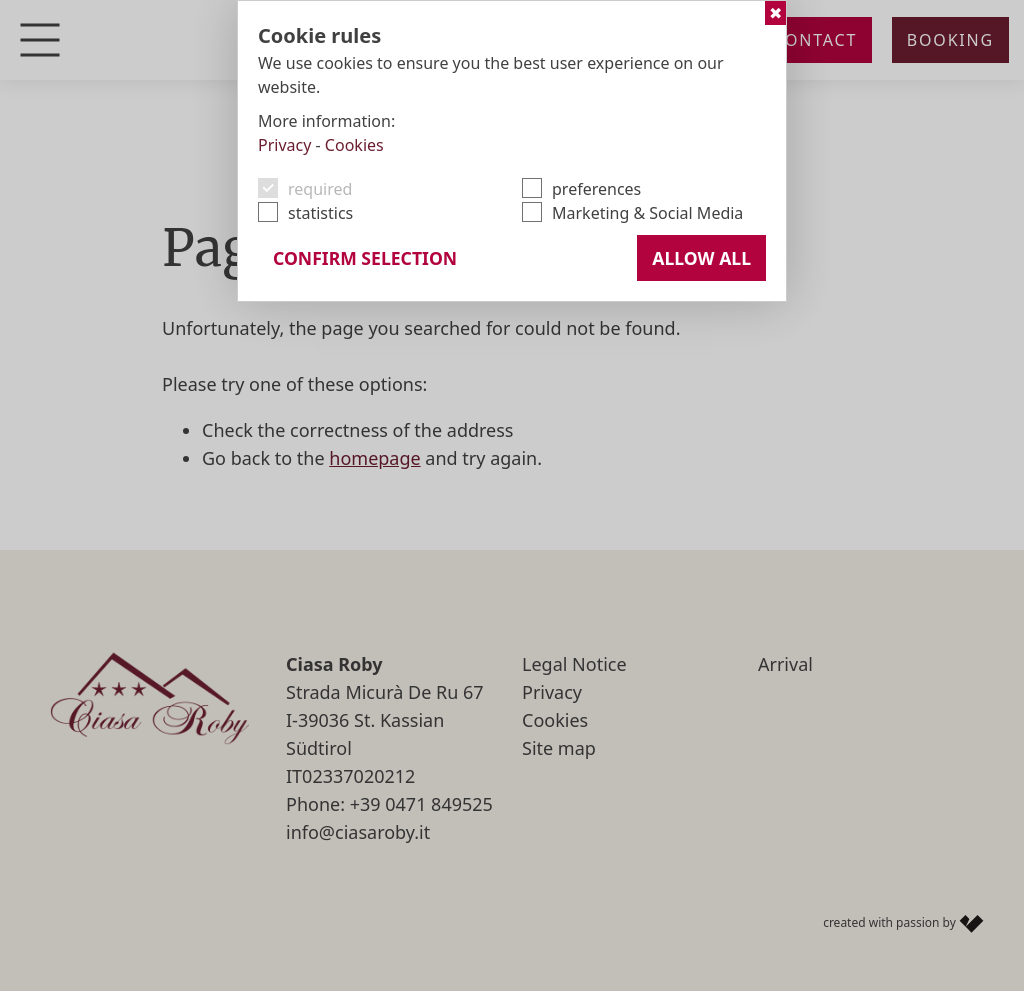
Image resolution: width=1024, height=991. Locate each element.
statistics (320, 213)
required (320, 189)
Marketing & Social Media (647, 213)
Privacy (284, 145)
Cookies (354, 145)
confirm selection (365, 258)
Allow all (701, 258)
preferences (596, 189)
